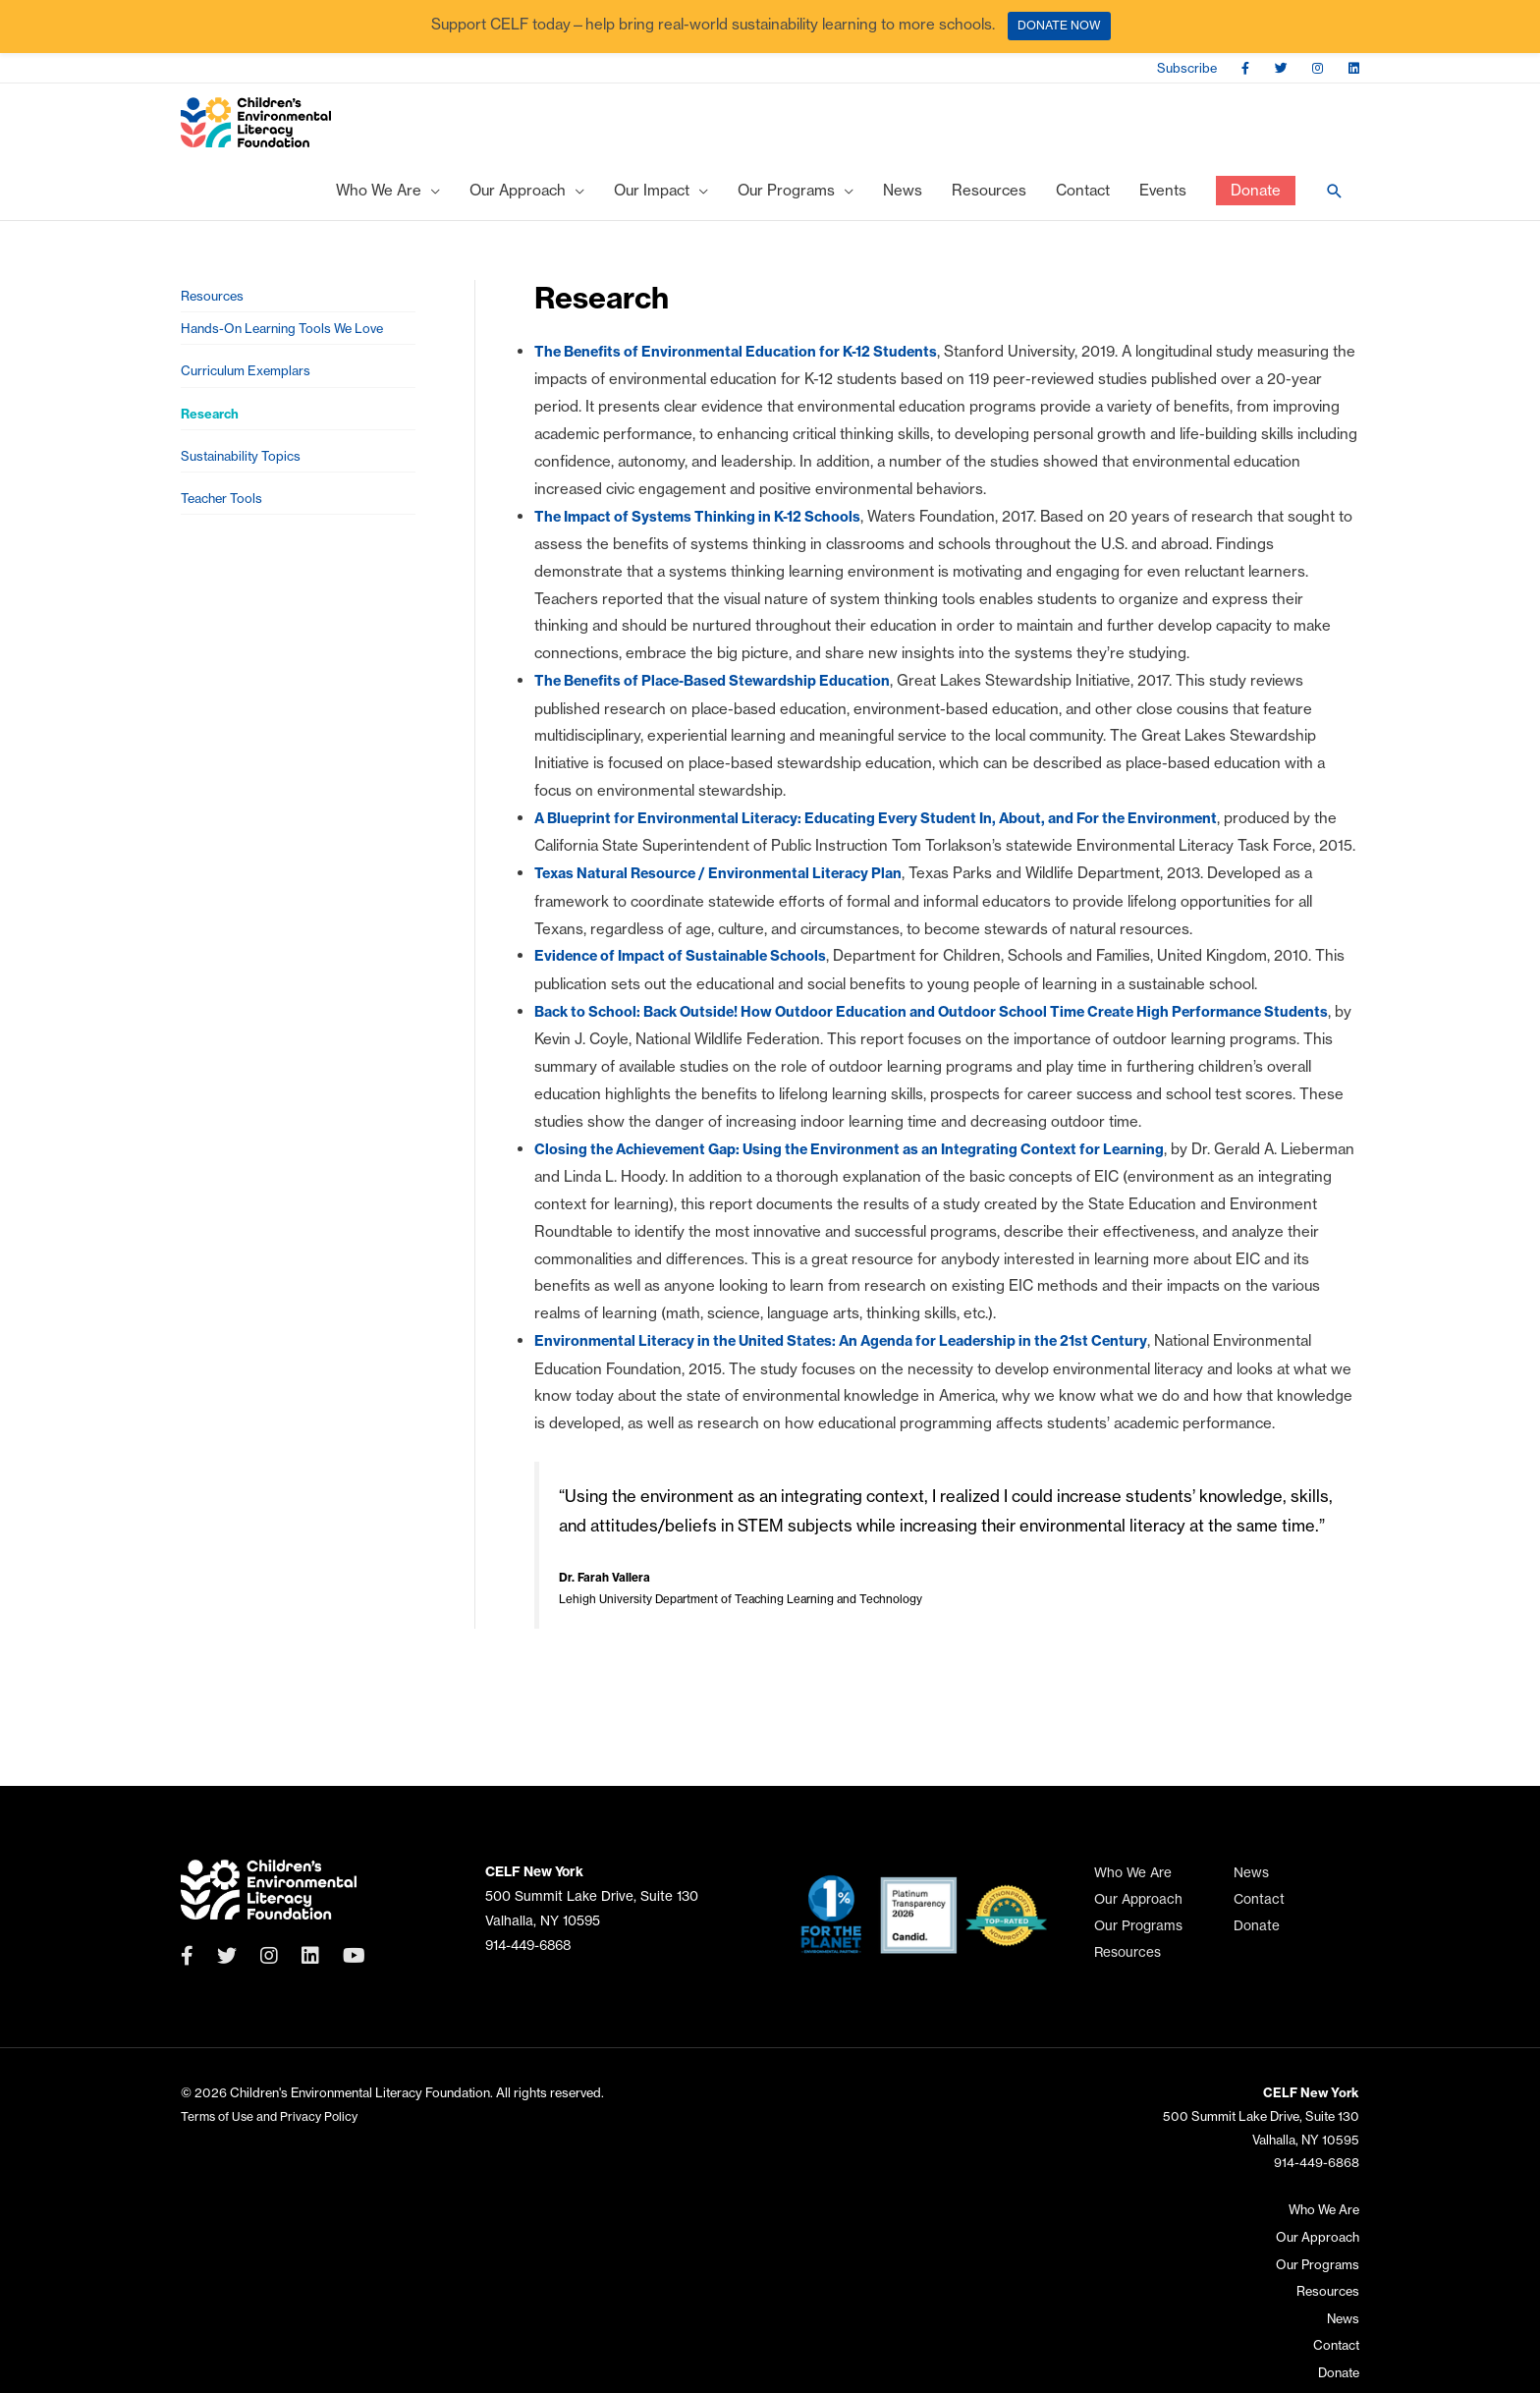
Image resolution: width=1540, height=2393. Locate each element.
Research (212, 447)
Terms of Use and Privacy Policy (273, 2131)
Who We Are (1133, 1887)
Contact (1259, 1914)
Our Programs (1138, 1940)
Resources (214, 315)
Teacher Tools (225, 541)
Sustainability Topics (245, 494)
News (1251, 1887)
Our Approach (1138, 1914)
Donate (1257, 1940)
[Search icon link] (1335, 208)
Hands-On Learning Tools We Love (290, 353)
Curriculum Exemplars (250, 400)
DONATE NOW (1059, 25)
